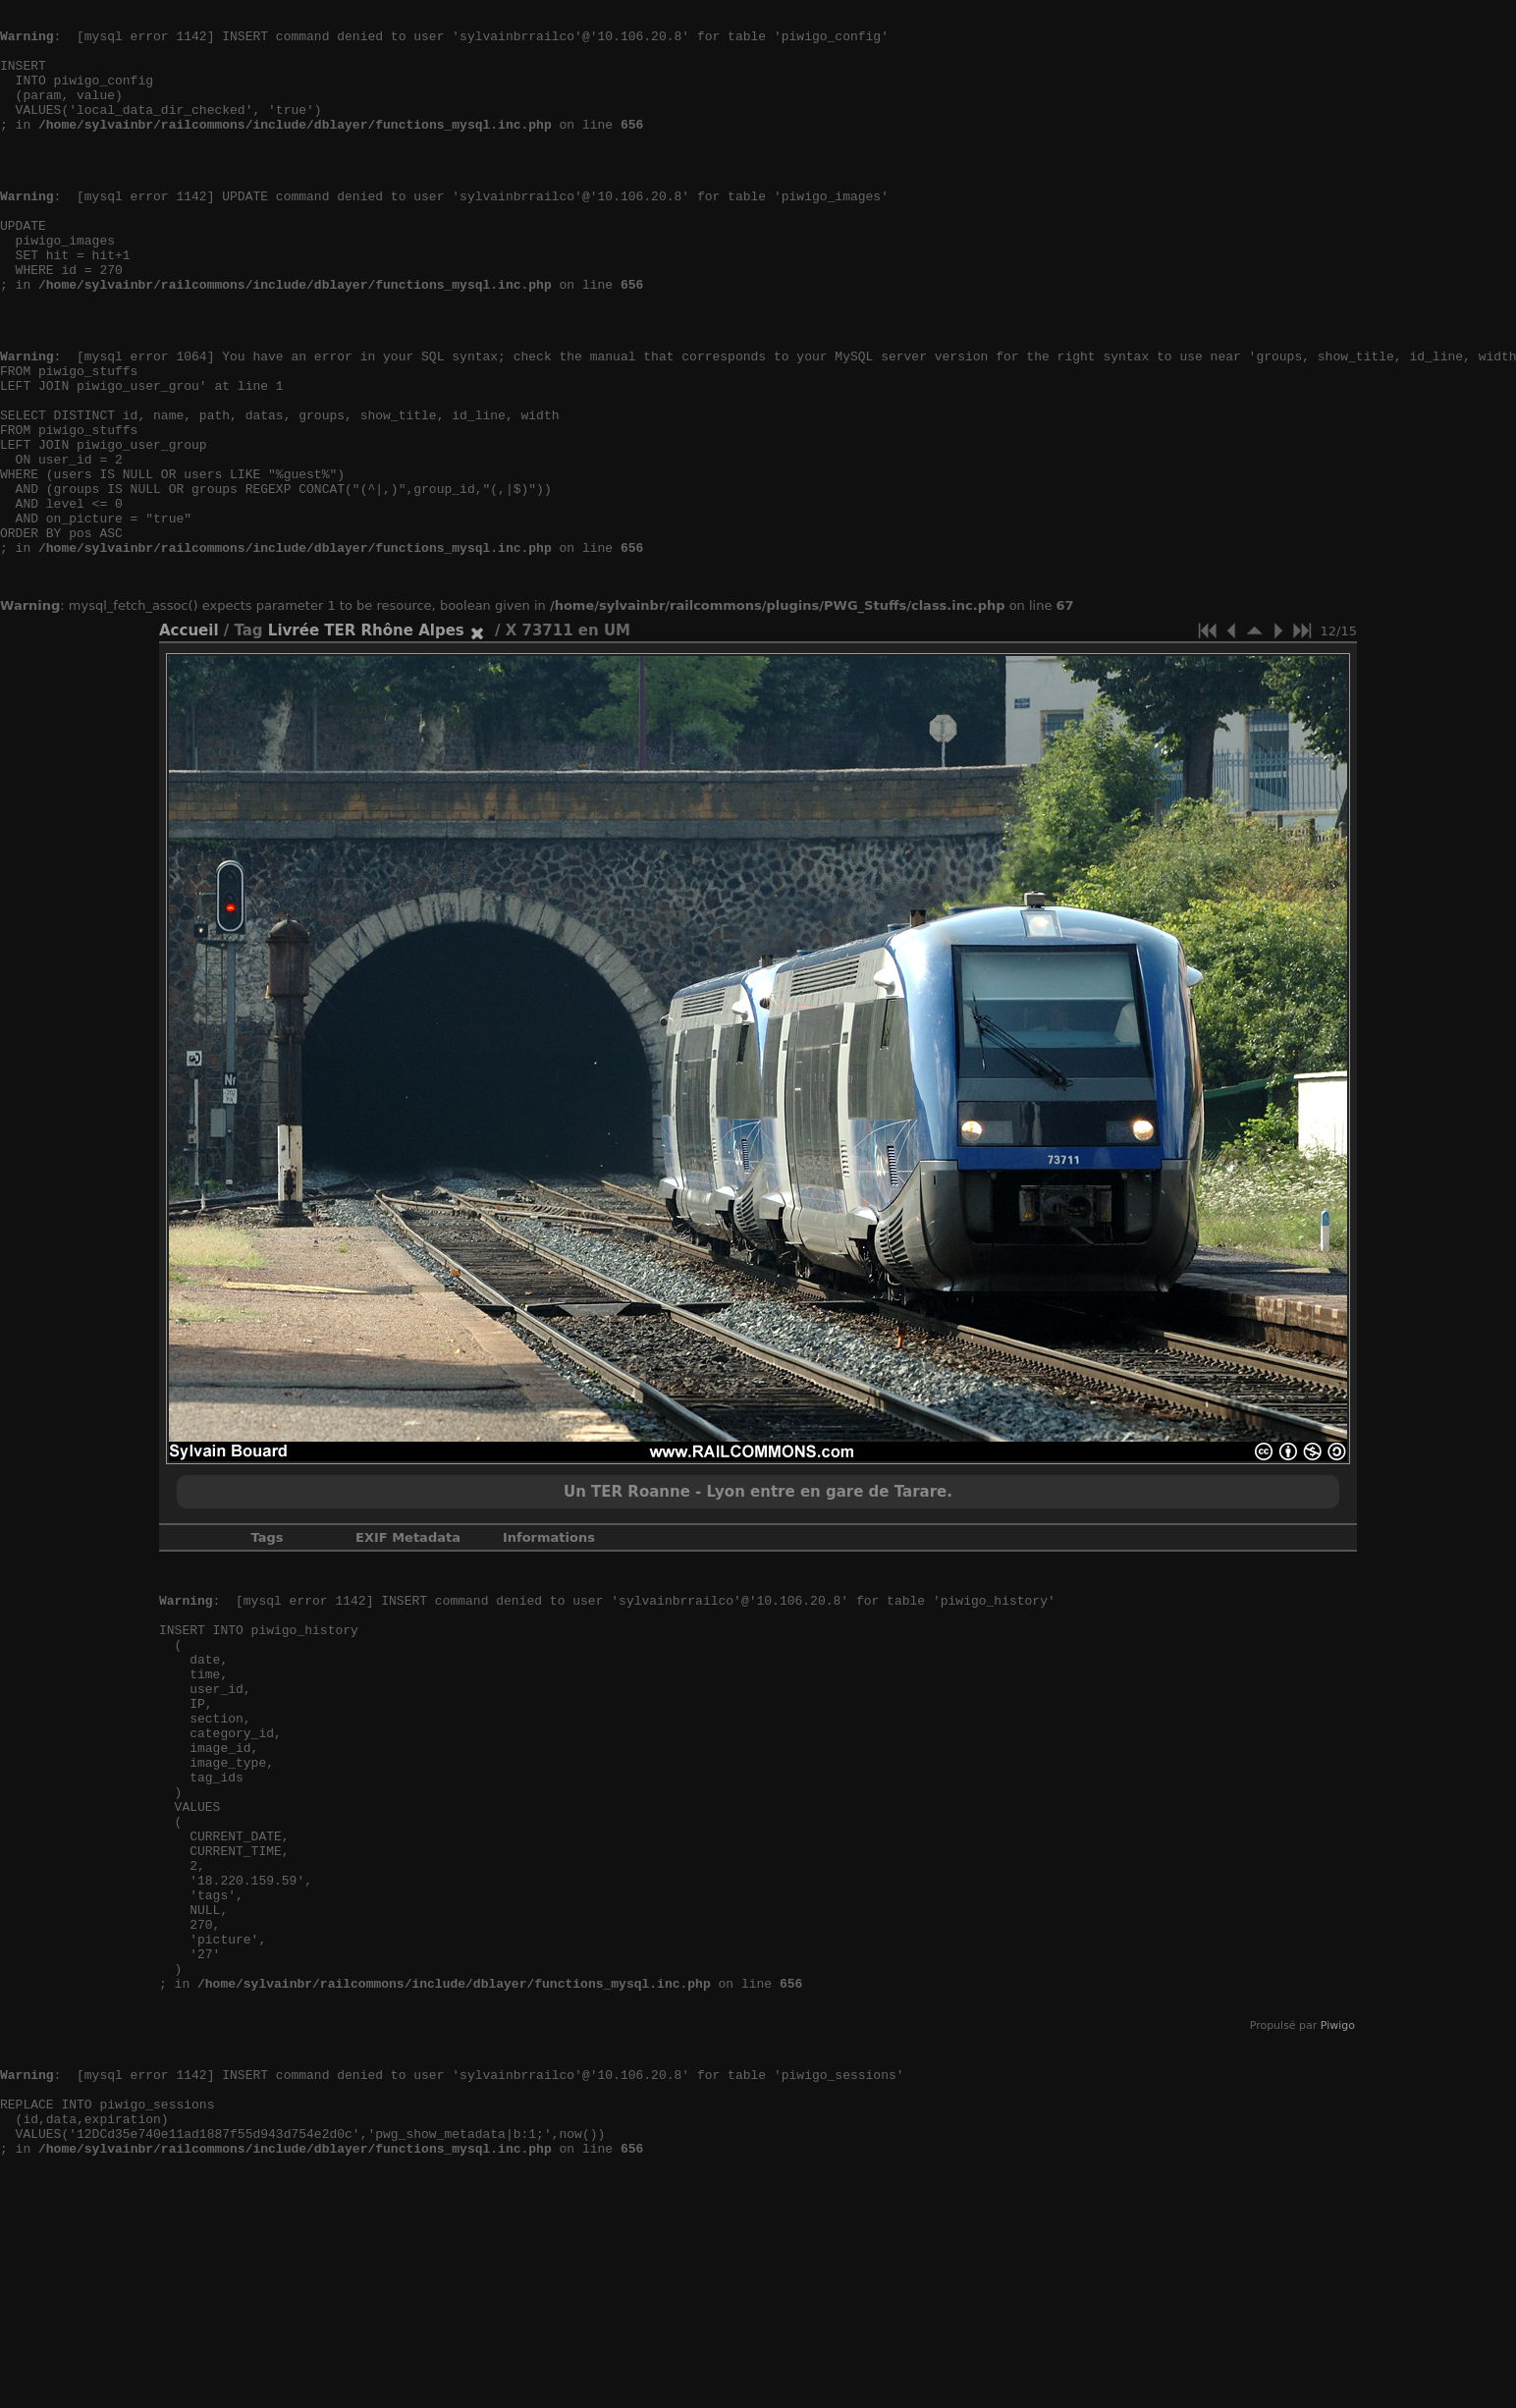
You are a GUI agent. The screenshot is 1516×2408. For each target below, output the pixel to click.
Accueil (189, 739)
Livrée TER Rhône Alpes (366, 739)
